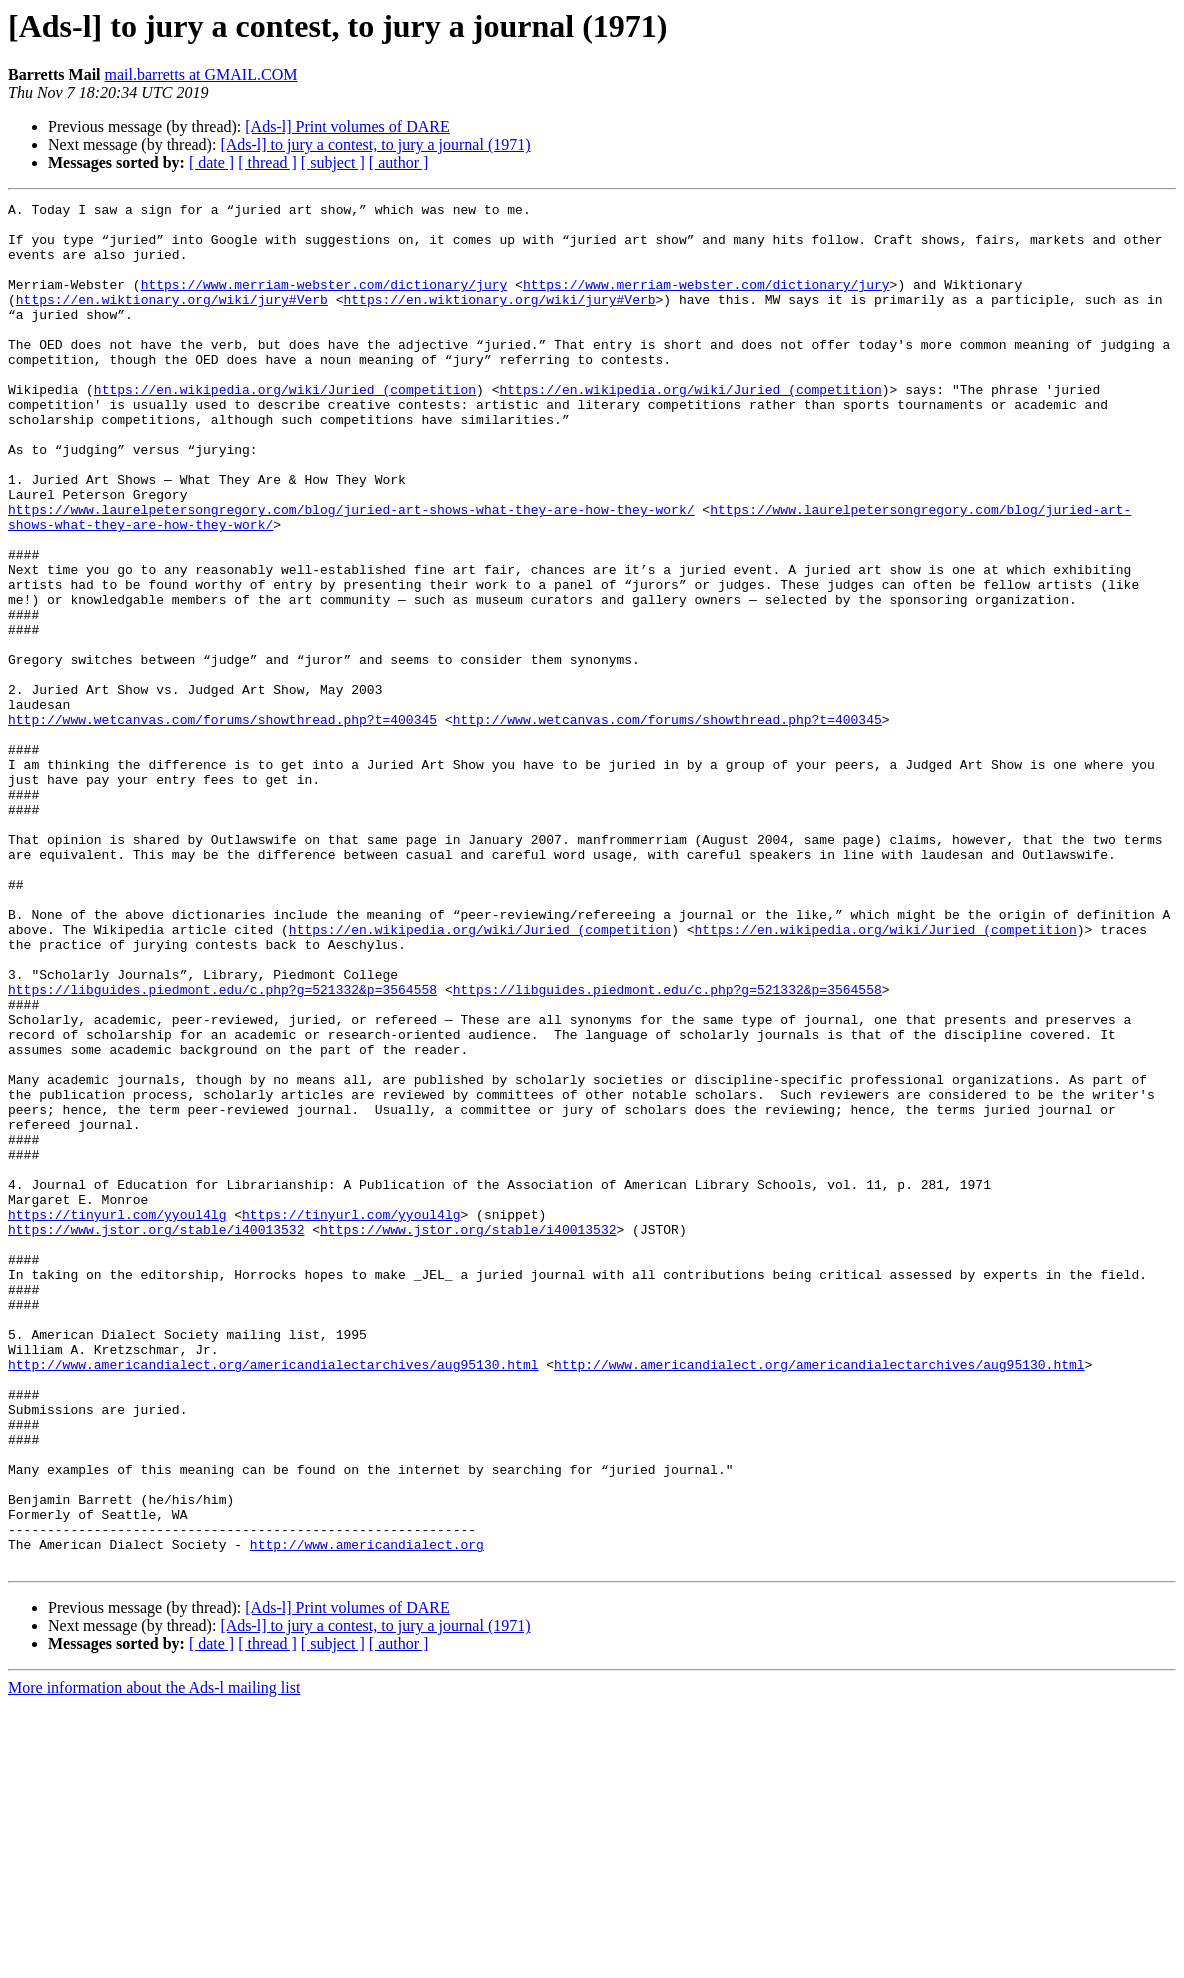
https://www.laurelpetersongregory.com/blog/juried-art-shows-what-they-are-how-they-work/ (351, 572)
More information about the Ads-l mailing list (154, 1960)
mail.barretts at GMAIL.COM (201, 74)
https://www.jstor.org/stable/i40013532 (156, 1436)
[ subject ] (333, 162)
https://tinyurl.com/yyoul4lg (117, 1418)
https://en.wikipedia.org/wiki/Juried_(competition (285, 428)
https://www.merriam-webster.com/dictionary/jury (324, 302)
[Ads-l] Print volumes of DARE (347, 126)
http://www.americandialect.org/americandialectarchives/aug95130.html (273, 1598)
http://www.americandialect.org (367, 1814)
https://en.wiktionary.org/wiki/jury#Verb (172, 320)
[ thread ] (267, 162)
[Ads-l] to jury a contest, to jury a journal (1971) (375, 144)
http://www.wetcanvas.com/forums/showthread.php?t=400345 (222, 824)
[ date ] (211, 162)
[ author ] (399, 162)
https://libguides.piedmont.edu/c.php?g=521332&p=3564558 (222, 1148)
